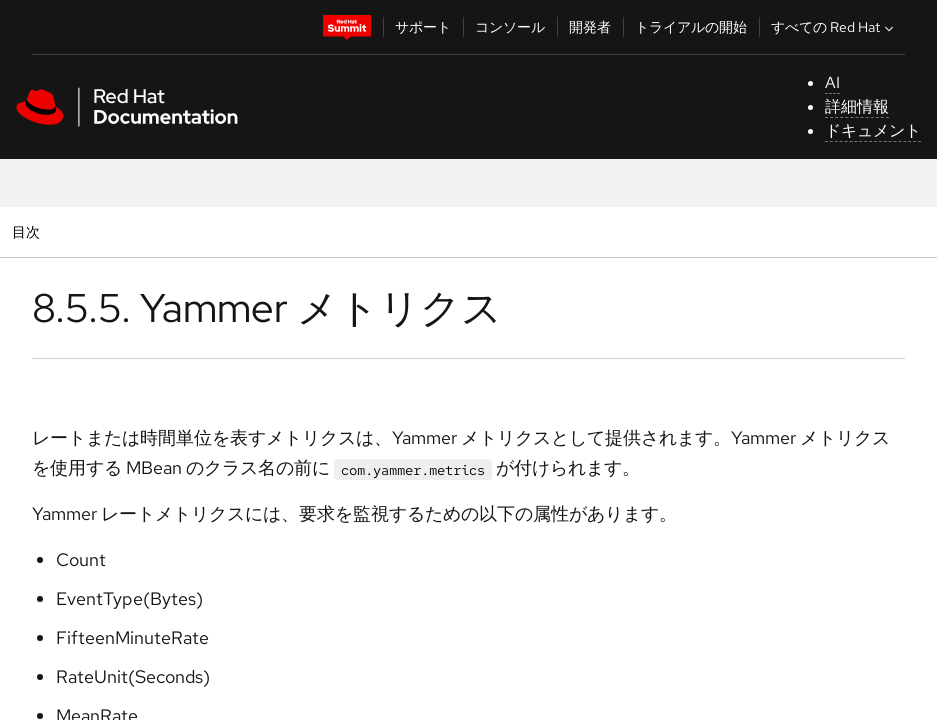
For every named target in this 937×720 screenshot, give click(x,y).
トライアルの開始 (691, 27)
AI (832, 82)
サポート (423, 27)
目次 (28, 231)
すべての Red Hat (834, 27)
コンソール (510, 27)
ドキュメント (873, 130)
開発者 (590, 27)
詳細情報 (857, 106)
